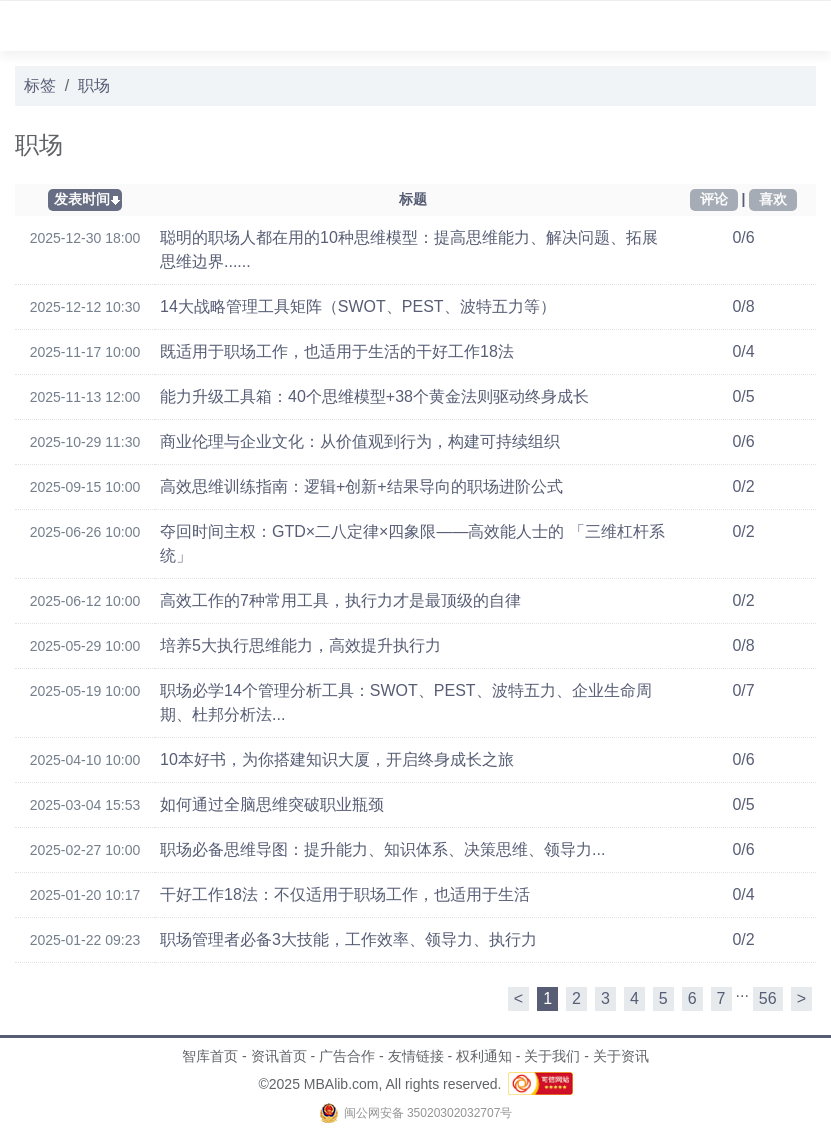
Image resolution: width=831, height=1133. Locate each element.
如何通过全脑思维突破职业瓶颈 (272, 804)
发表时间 (82, 199)
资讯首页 (279, 1056)
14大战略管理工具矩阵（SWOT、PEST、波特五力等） (358, 306)
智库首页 (210, 1056)
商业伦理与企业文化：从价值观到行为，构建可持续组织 (360, 441)
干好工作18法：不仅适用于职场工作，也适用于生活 (345, 894)
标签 (40, 85)
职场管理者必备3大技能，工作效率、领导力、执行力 (348, 939)
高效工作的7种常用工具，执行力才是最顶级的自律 (340, 600)
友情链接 (416, 1056)
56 (768, 998)
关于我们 (552, 1056)
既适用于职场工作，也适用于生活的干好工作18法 (337, 351)
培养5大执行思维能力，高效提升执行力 (300, 645)
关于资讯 (621, 1056)
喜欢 (773, 199)
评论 (714, 199)
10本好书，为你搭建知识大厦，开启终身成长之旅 (337, 759)
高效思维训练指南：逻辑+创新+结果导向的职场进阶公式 (361, 486)
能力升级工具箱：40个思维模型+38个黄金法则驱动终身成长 (374, 396)
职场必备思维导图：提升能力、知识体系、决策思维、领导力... (382, 849)
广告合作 (347, 1056)
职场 (94, 85)
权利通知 (484, 1056)
